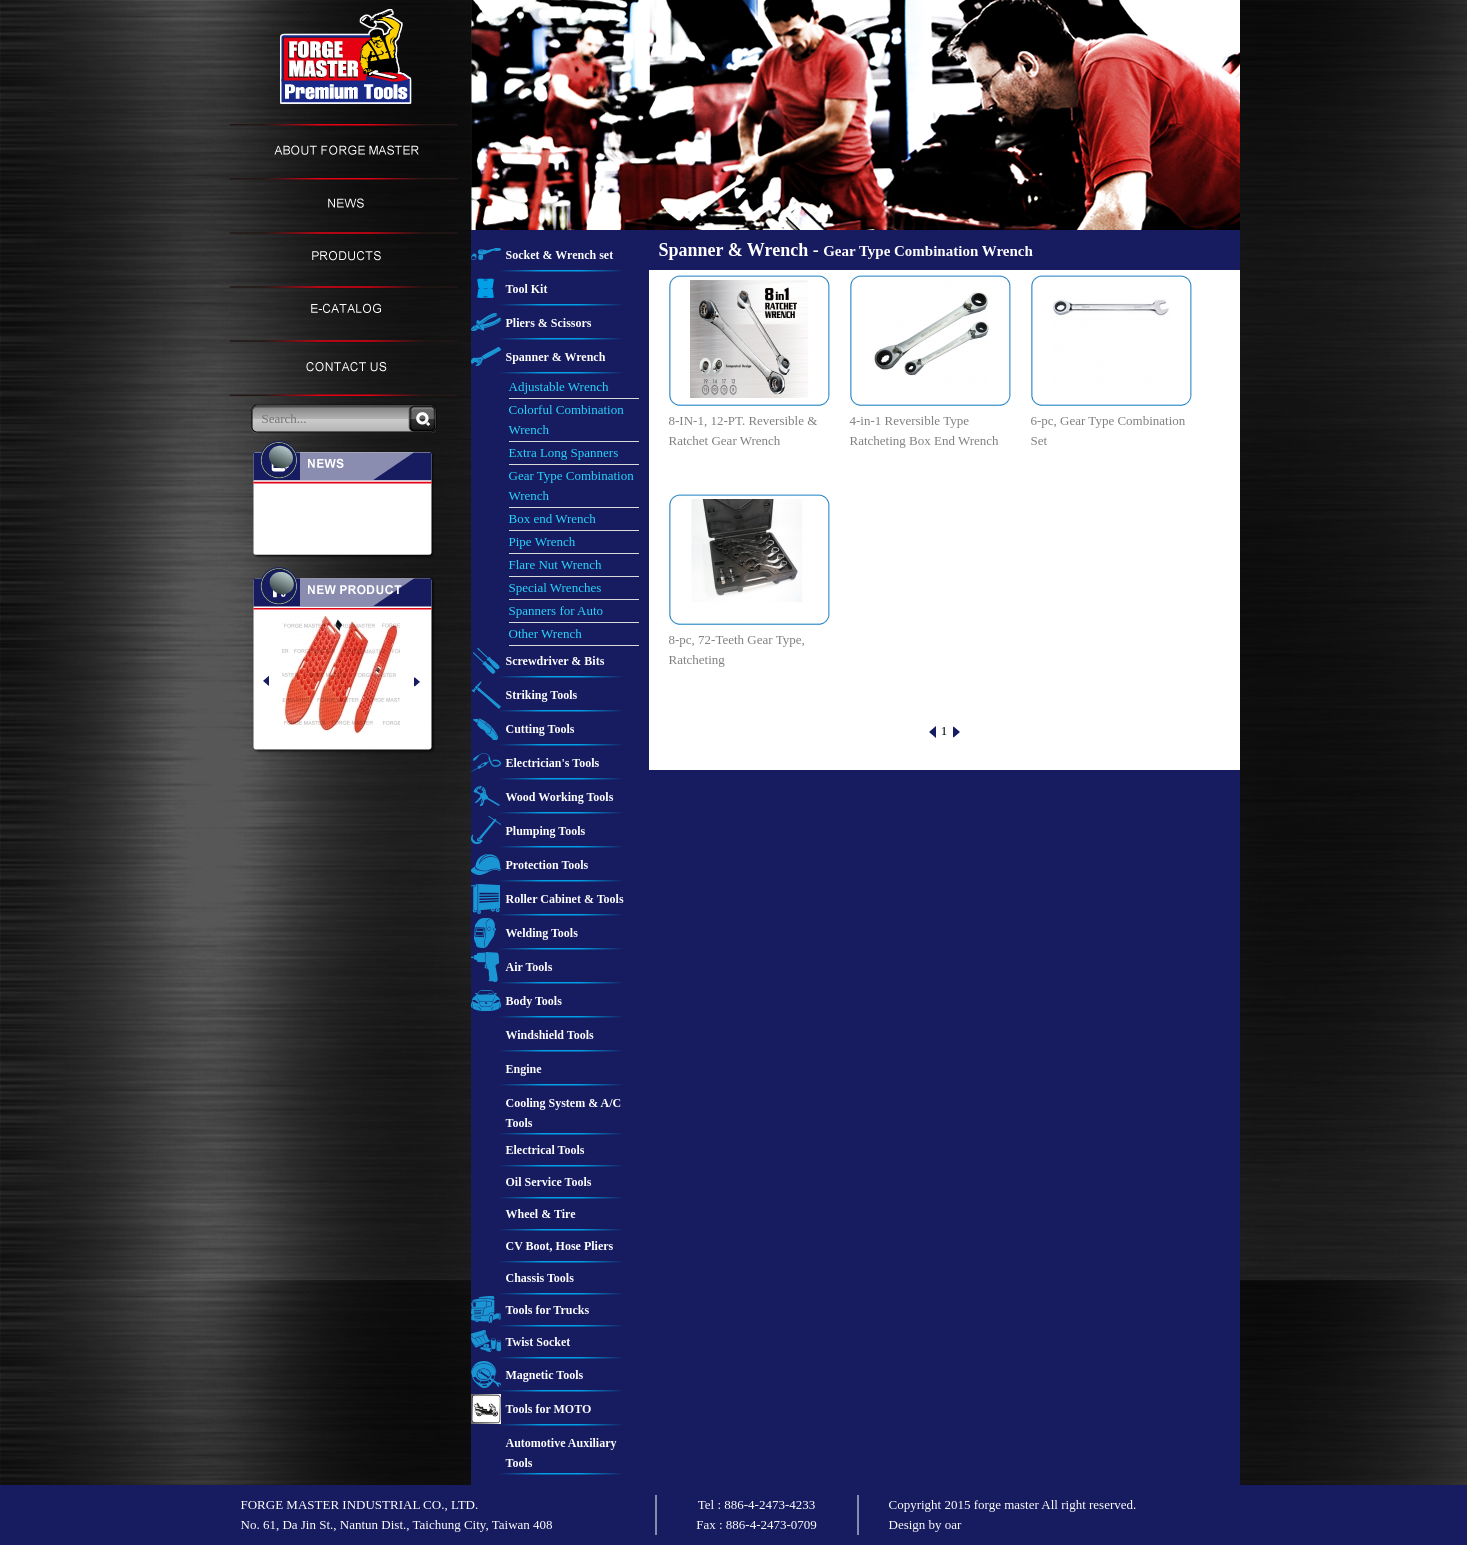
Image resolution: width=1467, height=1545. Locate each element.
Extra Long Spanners (564, 452)
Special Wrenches (555, 587)
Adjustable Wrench (559, 386)
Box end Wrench (552, 518)
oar (953, 1524)
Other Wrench (545, 633)
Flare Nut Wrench (555, 564)
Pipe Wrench (542, 541)
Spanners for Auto (556, 610)
